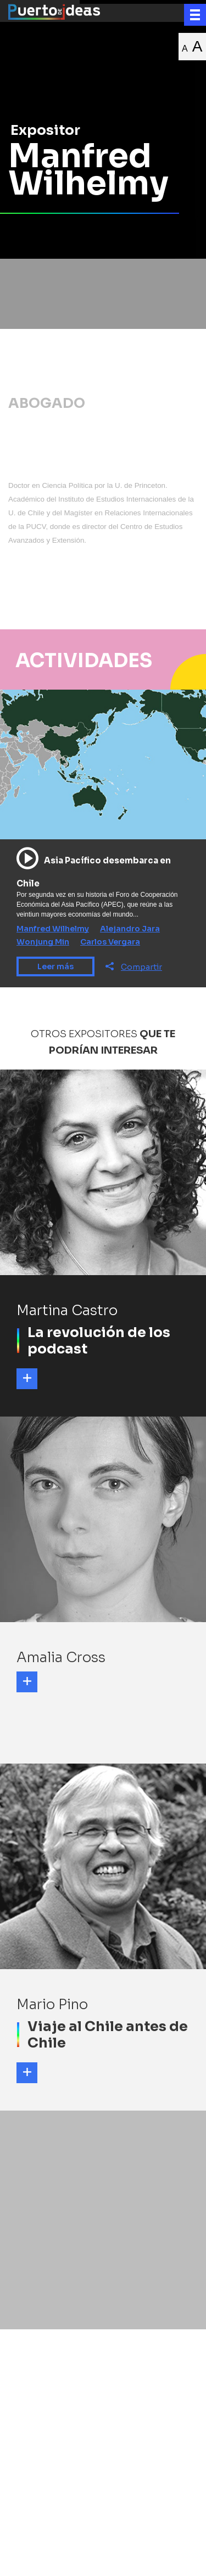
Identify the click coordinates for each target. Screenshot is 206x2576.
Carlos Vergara (110, 942)
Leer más (55, 966)
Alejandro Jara (130, 928)
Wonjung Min (42, 942)
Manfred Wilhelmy (52, 928)
